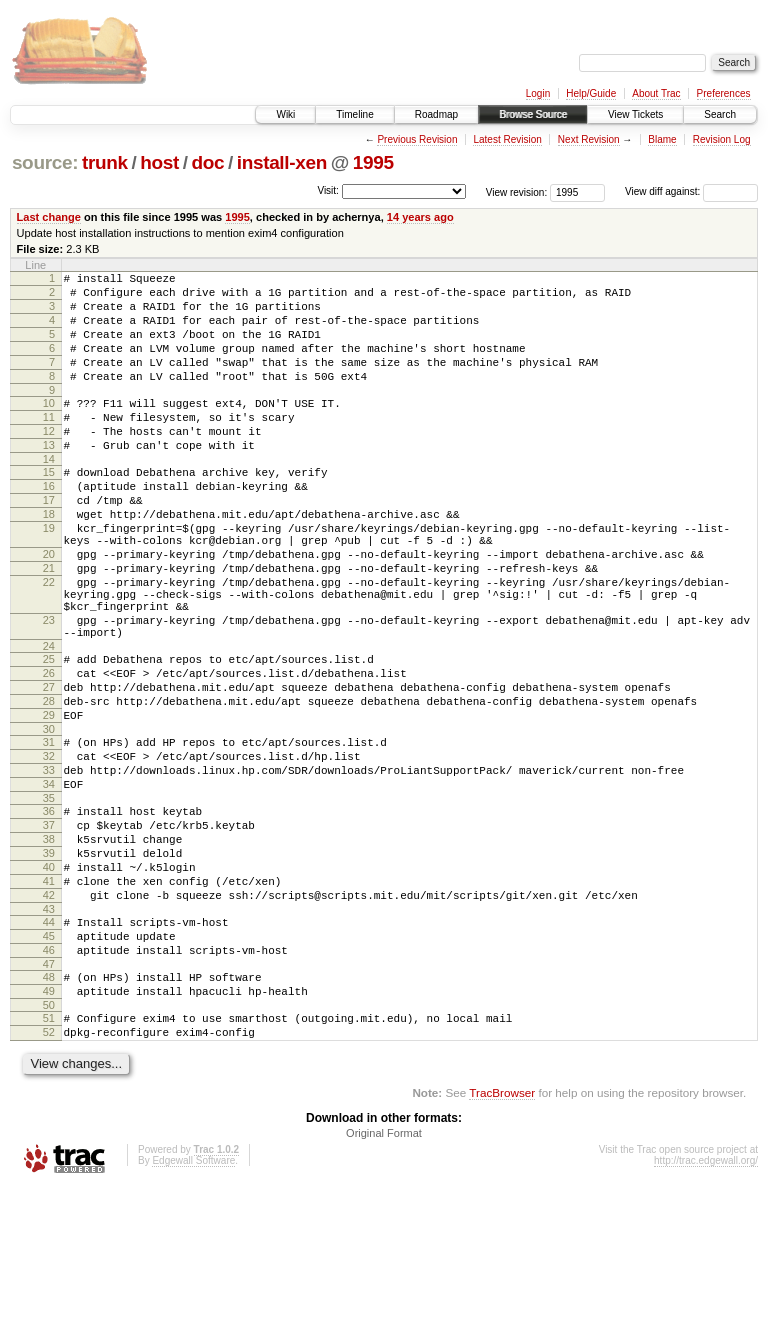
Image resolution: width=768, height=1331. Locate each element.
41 (49, 998)
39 (49, 964)
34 (49, 883)
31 (49, 832)
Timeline (354, 114)
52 (49, 1173)
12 (49, 461)
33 (49, 866)
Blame (662, 139)
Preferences (724, 93)
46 (49, 1079)
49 (49, 1126)
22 (49, 642)
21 (49, 625)
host (159, 162)
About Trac (656, 93)
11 (49, 444)
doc (207, 162)
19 (49, 576)
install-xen (282, 162)
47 (49, 1096)
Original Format (384, 1277)
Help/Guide (591, 93)
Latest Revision (507, 139)
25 (49, 734)
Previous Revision (417, 139)
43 (49, 1032)
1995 (373, 162)
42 (49, 1015)
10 (49, 427)
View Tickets (635, 114)
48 (49, 1109)
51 (49, 1156)
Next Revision (589, 139)
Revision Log (722, 139)
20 (49, 608)
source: (45, 162)
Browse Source (533, 114)
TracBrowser (502, 1236)
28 (49, 785)
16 (49, 525)
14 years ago (420, 217)
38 (49, 947)
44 (49, 1045)
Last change (49, 217)
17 (49, 542)
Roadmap (436, 114)
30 (49, 819)
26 (49, 751)
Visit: (328, 190)
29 (49, 802)
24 (49, 721)
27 (49, 768)
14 (49, 495)
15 (49, 508)
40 (49, 981)
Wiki (285, 114)
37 (49, 930)
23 (49, 689)
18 (49, 559)
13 (49, 478)
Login (538, 93)
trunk (105, 162)
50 (49, 1143)
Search (720, 114)
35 (49, 900)
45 (49, 1062)
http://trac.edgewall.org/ (706, 1304)
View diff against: (691, 191)
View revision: (517, 191)
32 (49, 849)
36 (49, 913)
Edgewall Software (193, 1304)
